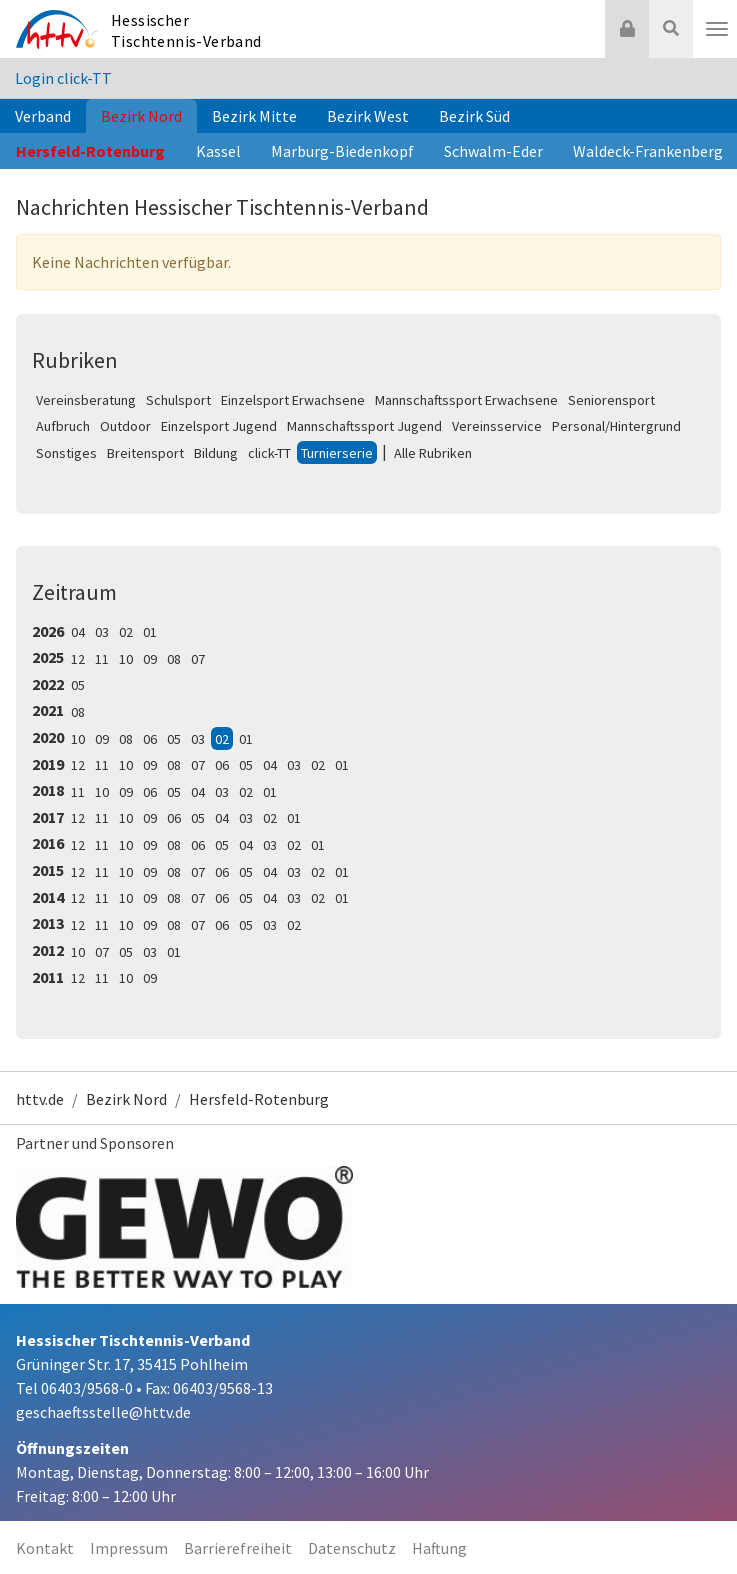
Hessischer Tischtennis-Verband (186, 30)
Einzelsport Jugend (219, 426)
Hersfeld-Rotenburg (90, 151)
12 (78, 659)
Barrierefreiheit (238, 1548)
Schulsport (178, 400)
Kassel (218, 151)
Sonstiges (66, 453)
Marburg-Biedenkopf (342, 151)
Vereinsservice (497, 426)
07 (198, 659)
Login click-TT (63, 78)
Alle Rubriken (433, 453)
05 (78, 685)
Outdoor (125, 426)
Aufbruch (63, 426)
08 (174, 659)
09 (150, 659)
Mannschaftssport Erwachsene (466, 400)
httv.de (40, 1099)
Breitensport (145, 453)
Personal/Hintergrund (616, 426)
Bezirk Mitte (254, 116)
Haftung (439, 1548)
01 (150, 632)
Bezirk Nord (141, 116)
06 (150, 739)
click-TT (269, 453)
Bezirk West (368, 116)
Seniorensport (611, 400)
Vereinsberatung (86, 400)
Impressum (129, 1548)
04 (78, 632)
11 (102, 659)
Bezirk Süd (474, 116)
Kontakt (45, 1548)
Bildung (216, 453)
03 (102, 632)
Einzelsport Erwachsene (293, 400)
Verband (43, 116)
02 (126, 632)
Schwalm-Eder (493, 151)
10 (126, 659)
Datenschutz (352, 1548)
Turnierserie (337, 453)
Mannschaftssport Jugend (364, 426)
